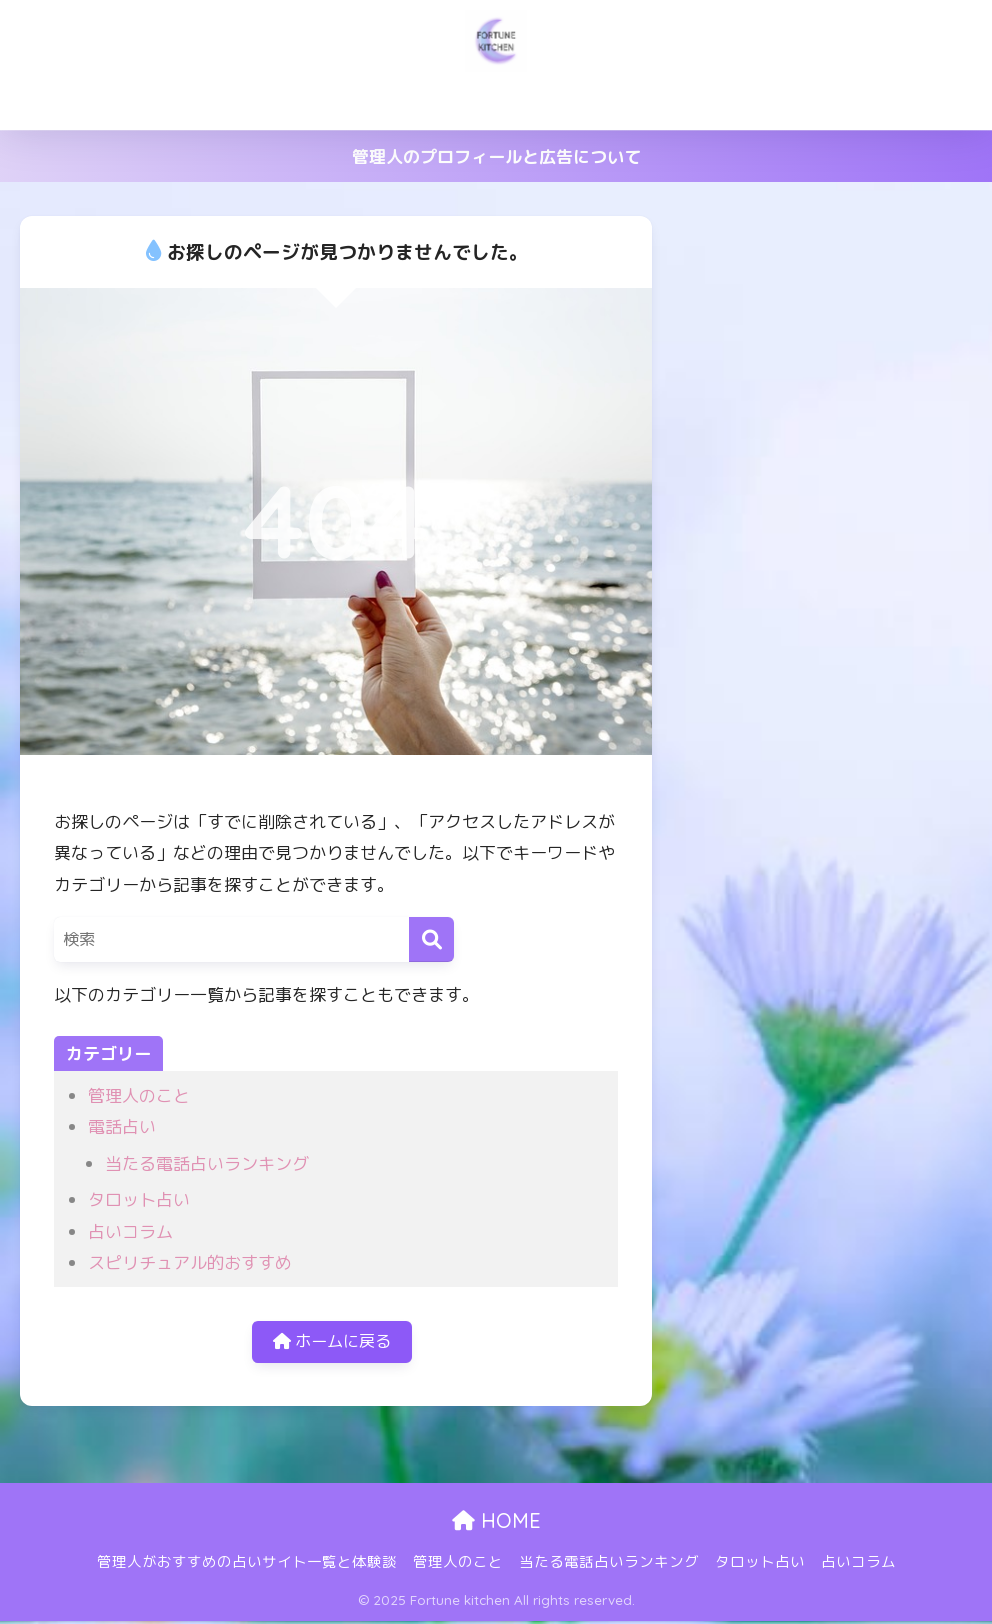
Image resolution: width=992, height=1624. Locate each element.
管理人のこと (444, 102)
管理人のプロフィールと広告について (496, 156)
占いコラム (886, 102)
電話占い (122, 1126)
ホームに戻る (332, 1343)
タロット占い (774, 102)
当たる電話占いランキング (609, 102)
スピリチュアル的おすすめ (190, 1262)
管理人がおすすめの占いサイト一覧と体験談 (219, 102)
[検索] (431, 939)
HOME (496, 1523)
